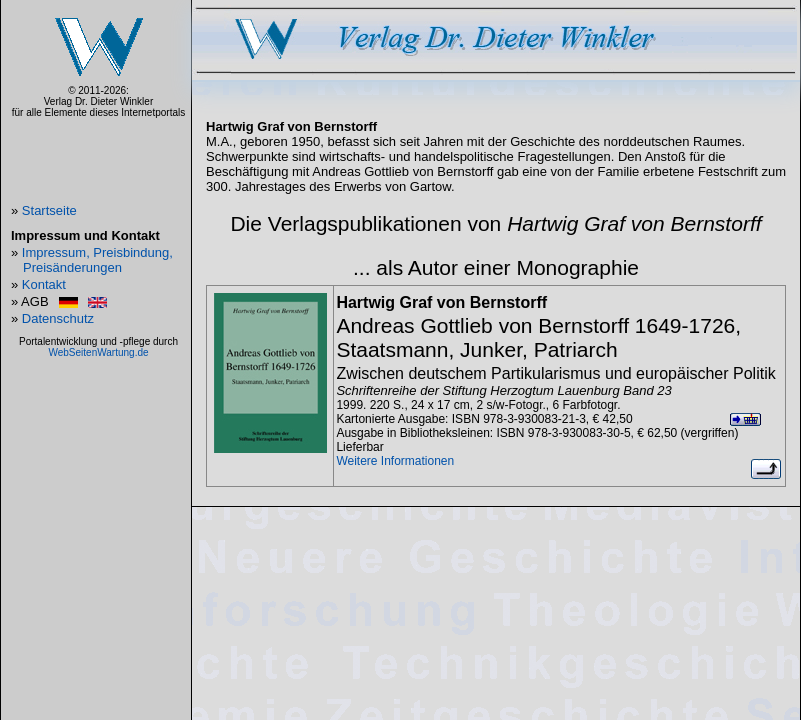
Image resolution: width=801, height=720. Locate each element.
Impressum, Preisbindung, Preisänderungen (97, 260)
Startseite (49, 210)
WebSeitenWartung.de (98, 352)
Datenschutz (58, 318)
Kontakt (44, 284)
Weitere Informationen (395, 461)
